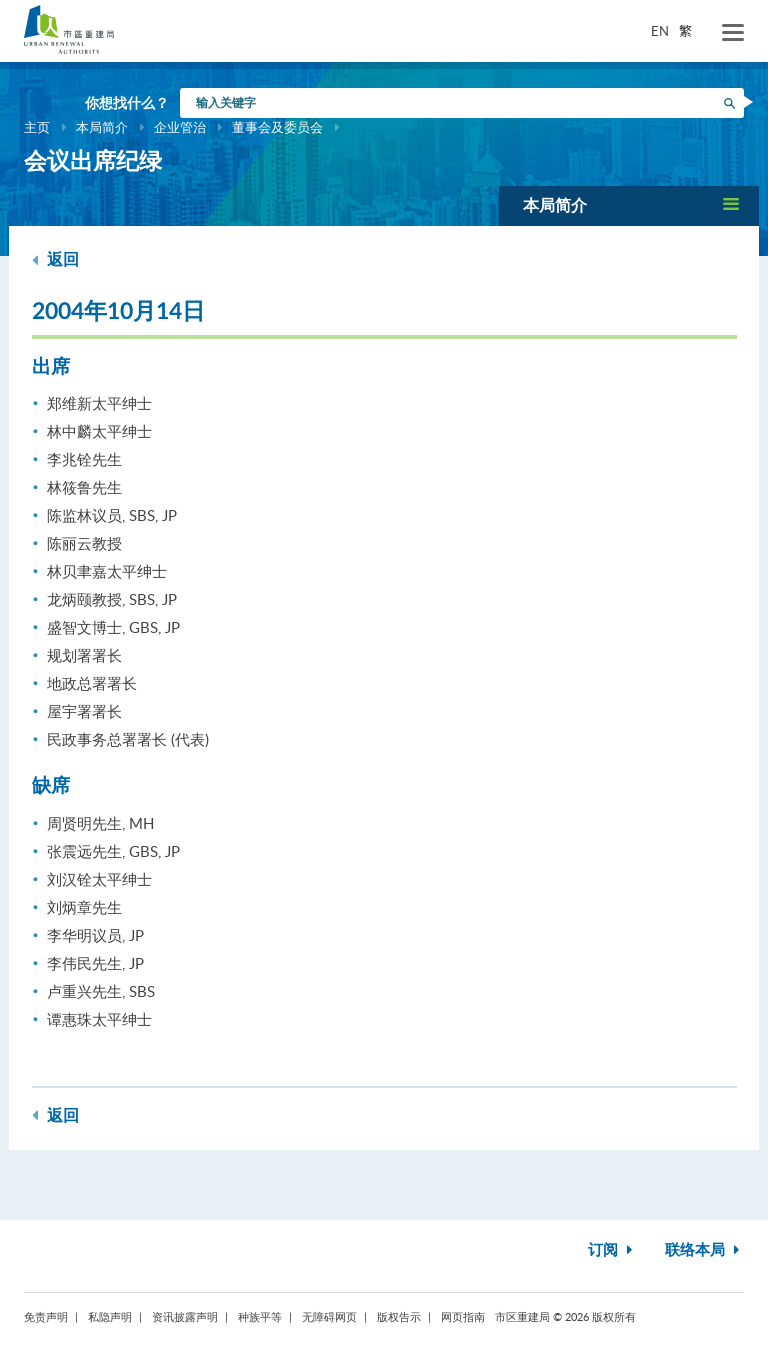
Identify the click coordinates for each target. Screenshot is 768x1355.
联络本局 (704, 1250)
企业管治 (180, 127)
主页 (37, 127)
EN (660, 31)
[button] (629, 205)
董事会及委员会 (277, 127)
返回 (55, 259)
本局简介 (102, 127)
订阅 (612, 1250)
